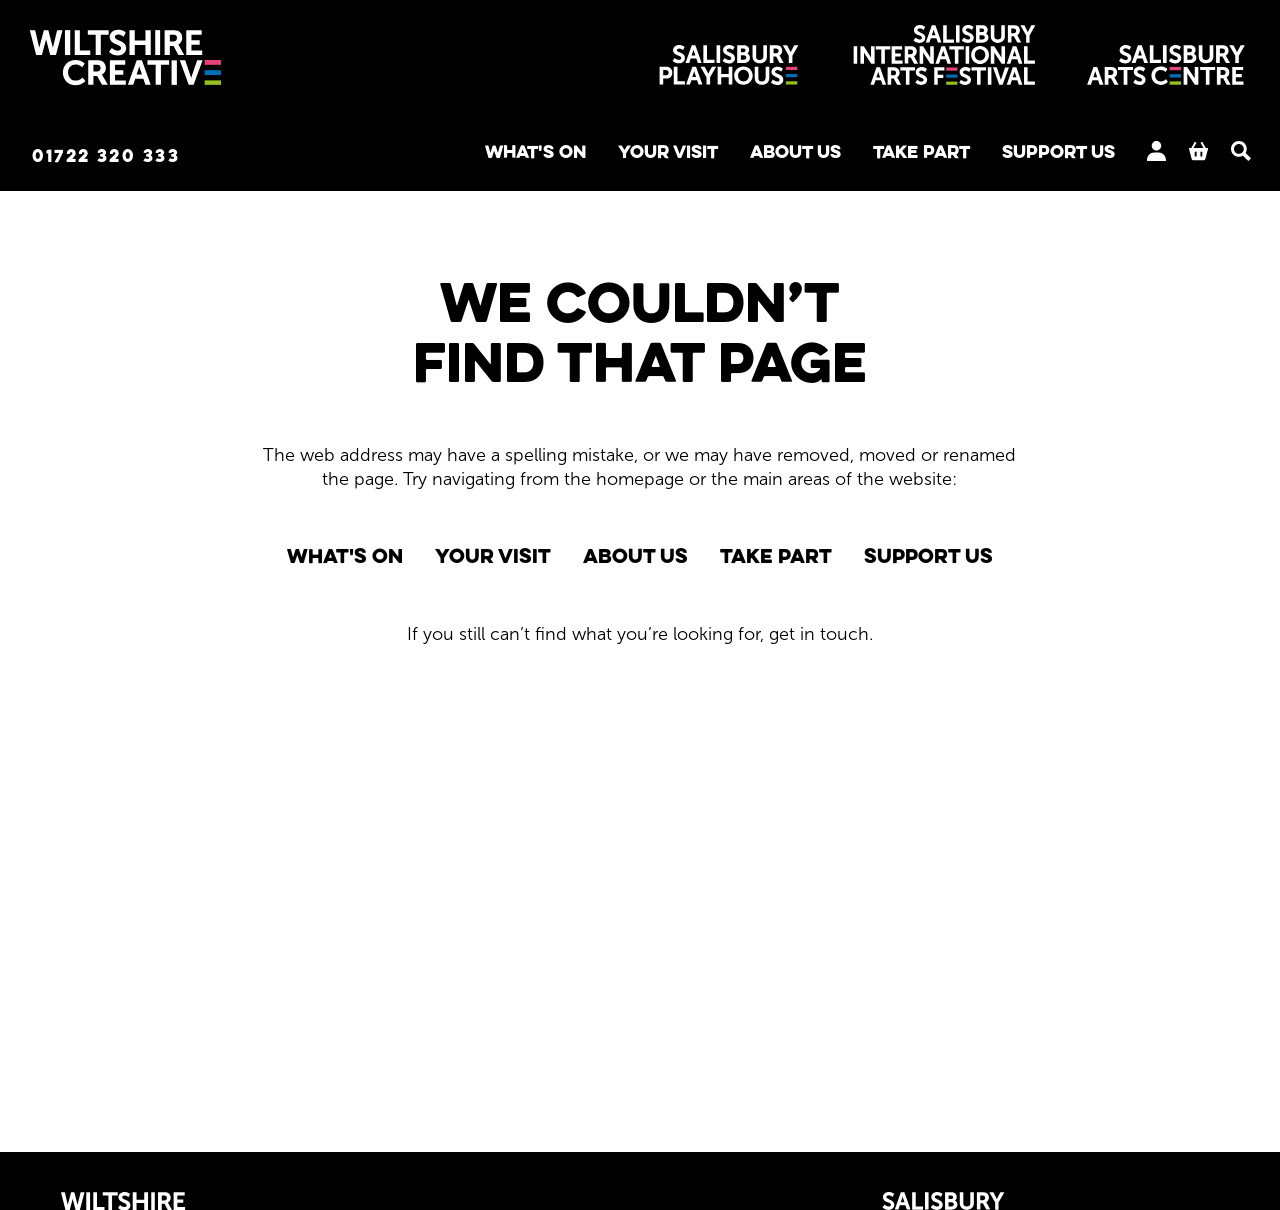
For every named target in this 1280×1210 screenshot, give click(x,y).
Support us (1019, 155)
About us (726, 155)
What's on (436, 155)
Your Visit (584, 155)
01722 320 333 (144, 156)
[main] (640, 647)
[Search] (1210, 154)
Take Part (867, 155)
